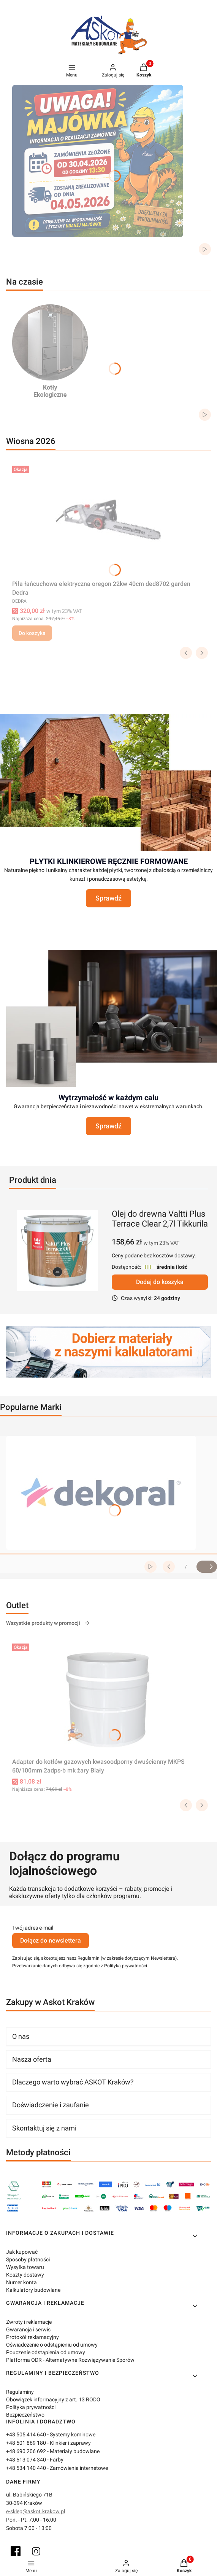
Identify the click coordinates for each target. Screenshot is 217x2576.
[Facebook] (16, 2551)
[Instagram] (36, 2551)
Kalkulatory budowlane (33, 2290)
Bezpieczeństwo (25, 2415)
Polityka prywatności (30, 2407)
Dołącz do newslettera (50, 1940)
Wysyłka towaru (25, 2267)
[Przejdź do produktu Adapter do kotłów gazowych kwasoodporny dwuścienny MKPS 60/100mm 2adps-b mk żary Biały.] (109, 1697)
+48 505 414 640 (26, 2434)
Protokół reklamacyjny (32, 2337)
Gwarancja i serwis (28, 2329)
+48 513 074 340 (26, 2460)
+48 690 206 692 (26, 2451)
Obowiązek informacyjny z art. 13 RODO (53, 2399)
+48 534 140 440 (26, 2468)
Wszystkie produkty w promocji (48, 1623)
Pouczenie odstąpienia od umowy (45, 2352)
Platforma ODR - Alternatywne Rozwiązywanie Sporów (70, 2360)
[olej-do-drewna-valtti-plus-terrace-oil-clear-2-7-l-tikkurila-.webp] (57, 1251)
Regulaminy (20, 2392)
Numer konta (21, 2282)
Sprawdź (108, 898)
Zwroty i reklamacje (29, 2322)
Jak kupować (22, 2252)
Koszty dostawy (25, 2275)
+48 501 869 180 (26, 2443)
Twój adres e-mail (32, 1928)
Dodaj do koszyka (160, 1282)
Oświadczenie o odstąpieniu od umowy (52, 2345)
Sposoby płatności (28, 2259)
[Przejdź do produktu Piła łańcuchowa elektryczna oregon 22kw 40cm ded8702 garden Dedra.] (109, 520)
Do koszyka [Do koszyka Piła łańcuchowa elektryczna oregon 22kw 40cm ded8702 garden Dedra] (32, 633)
